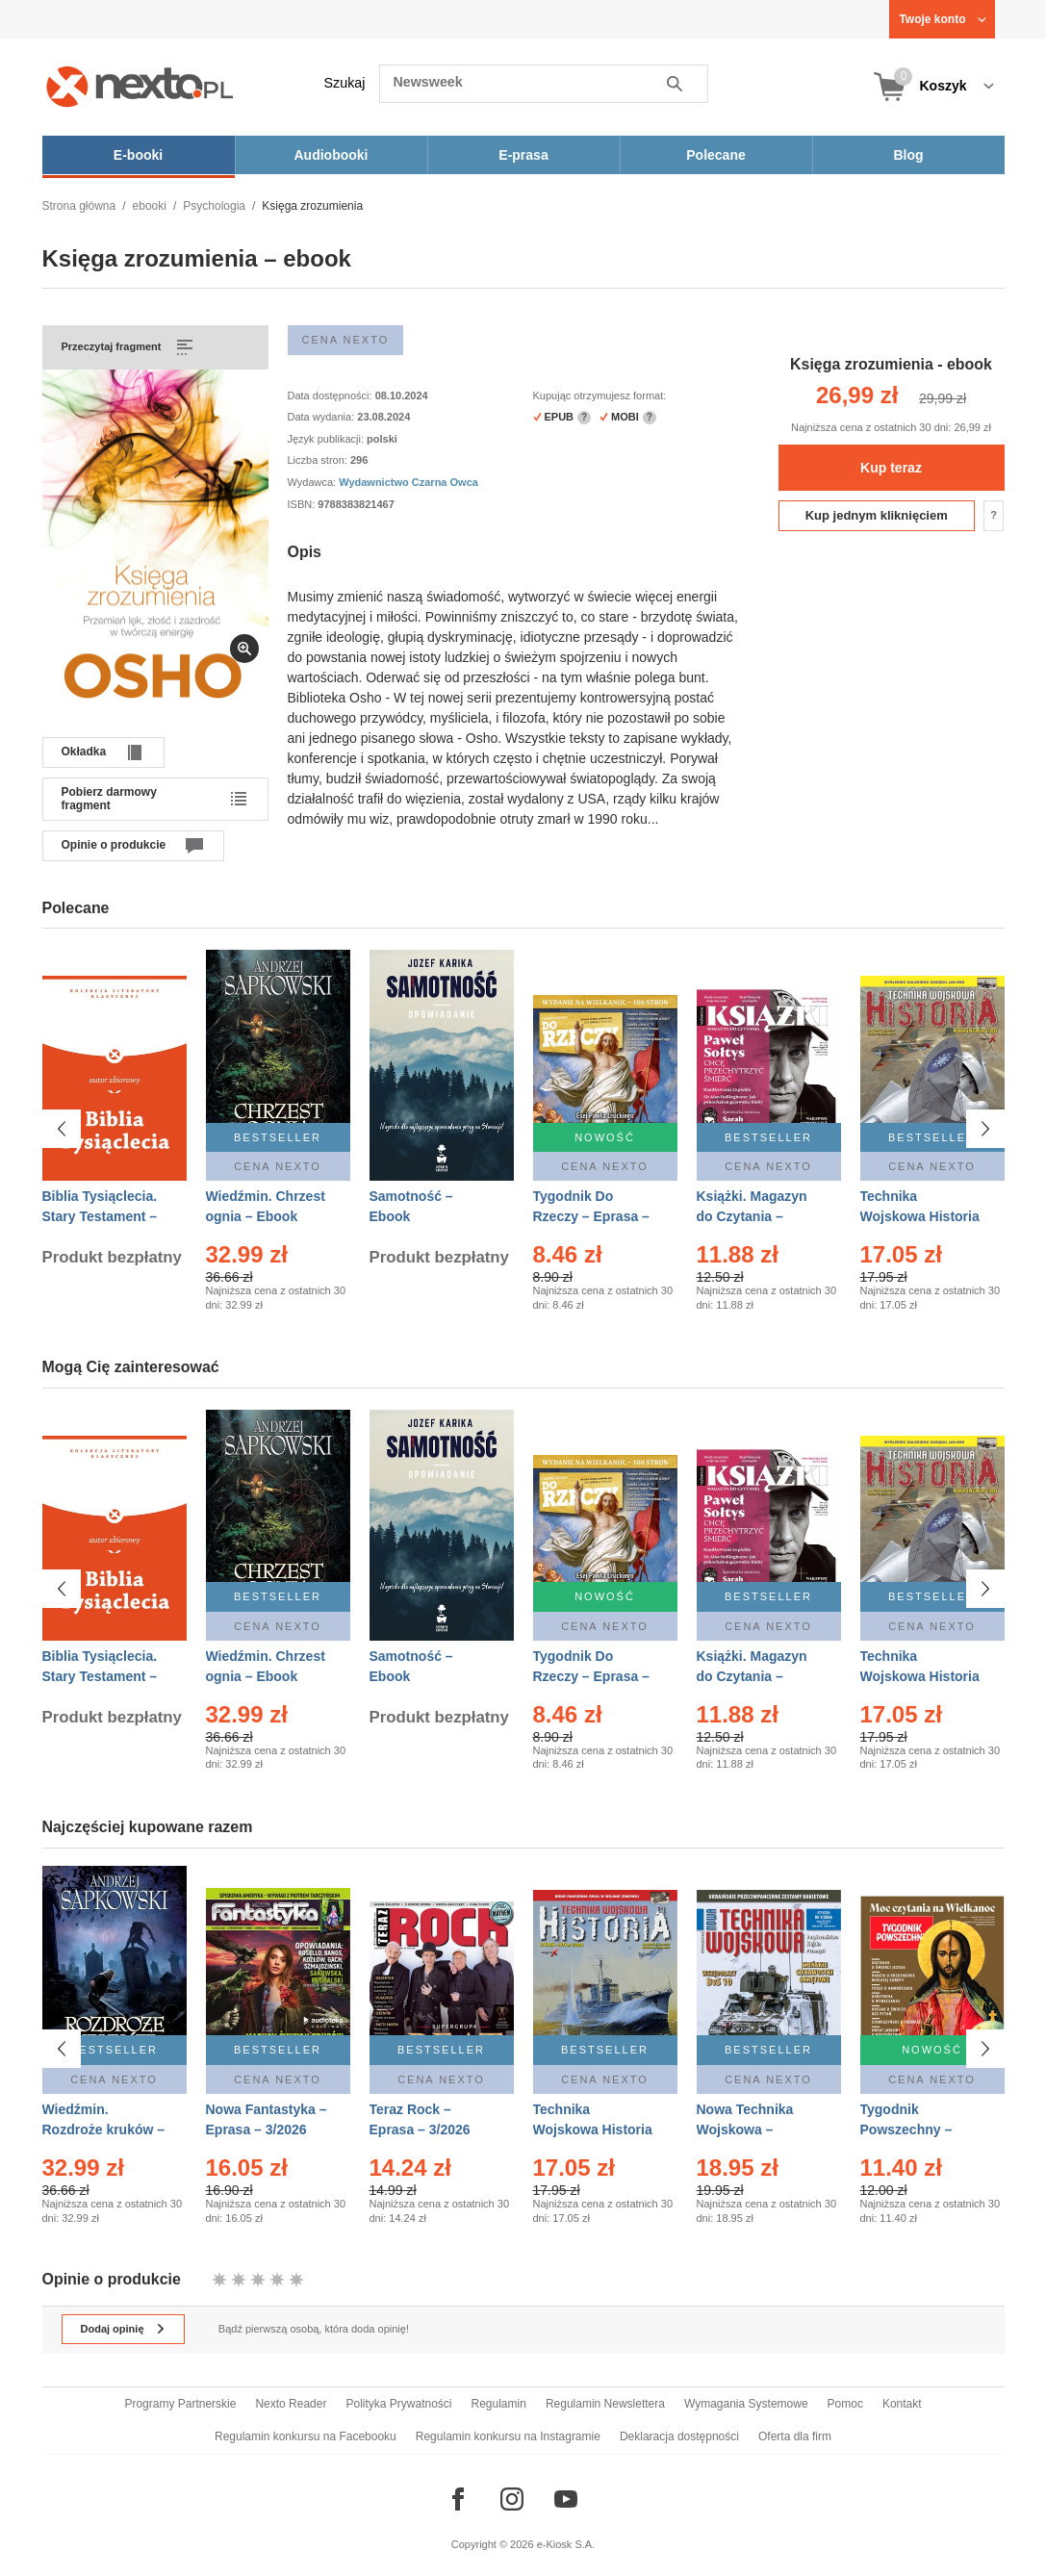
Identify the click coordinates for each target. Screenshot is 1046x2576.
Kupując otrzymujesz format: (600, 395)
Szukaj (345, 82)
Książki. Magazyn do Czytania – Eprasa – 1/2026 (752, 1216)
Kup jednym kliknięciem (876, 515)
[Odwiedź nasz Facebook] (458, 2499)
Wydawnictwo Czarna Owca (408, 482)
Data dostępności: (331, 395)
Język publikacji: (328, 439)
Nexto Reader (290, 2403)
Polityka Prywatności (398, 2403)
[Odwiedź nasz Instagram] (512, 2499)
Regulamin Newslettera (605, 2403)
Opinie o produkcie (114, 845)
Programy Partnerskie (180, 2403)
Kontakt (902, 2403)
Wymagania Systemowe (746, 2403)
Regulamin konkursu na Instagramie (508, 2436)
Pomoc (845, 2403)
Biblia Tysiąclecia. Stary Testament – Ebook (100, 1216)
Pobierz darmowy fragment (109, 798)
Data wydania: (323, 416)
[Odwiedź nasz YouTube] (565, 2499)
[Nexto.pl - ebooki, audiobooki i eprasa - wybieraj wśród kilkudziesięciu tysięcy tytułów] (140, 86)
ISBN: (303, 504)
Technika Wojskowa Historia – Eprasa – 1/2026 (592, 2129)
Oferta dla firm (794, 2436)
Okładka (84, 751)
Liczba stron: (319, 460)
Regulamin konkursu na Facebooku (305, 2436)
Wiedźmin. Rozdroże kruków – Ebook (104, 2129)
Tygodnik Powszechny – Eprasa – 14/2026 (914, 2129)
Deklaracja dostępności (679, 2436)
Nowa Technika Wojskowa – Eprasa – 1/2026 (747, 2129)
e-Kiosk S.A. (566, 2544)
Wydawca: (314, 482)
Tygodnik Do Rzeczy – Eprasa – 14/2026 (591, 1216)
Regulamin (499, 2403)
